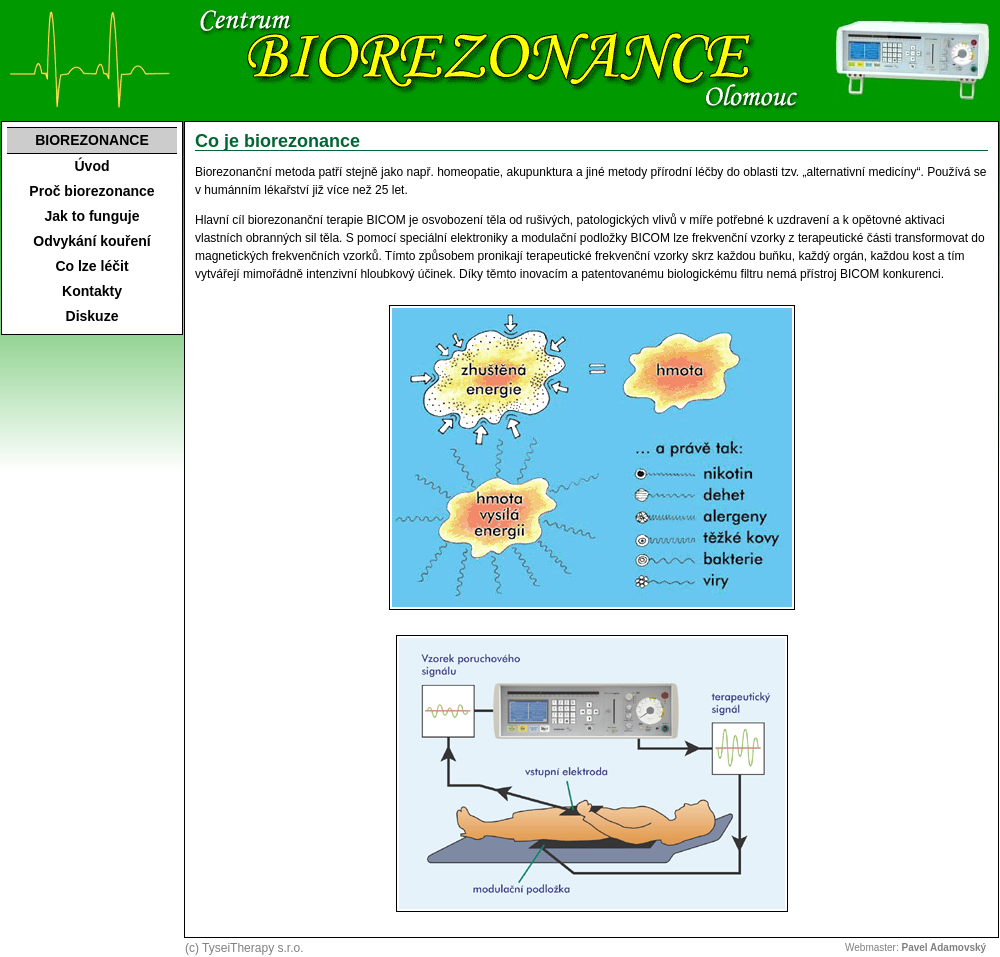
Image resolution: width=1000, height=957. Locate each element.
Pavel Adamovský (944, 947)
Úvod (92, 166)
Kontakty (92, 291)
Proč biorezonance (91, 191)
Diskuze (92, 316)
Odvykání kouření (91, 241)
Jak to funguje (92, 216)
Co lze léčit (91, 266)
